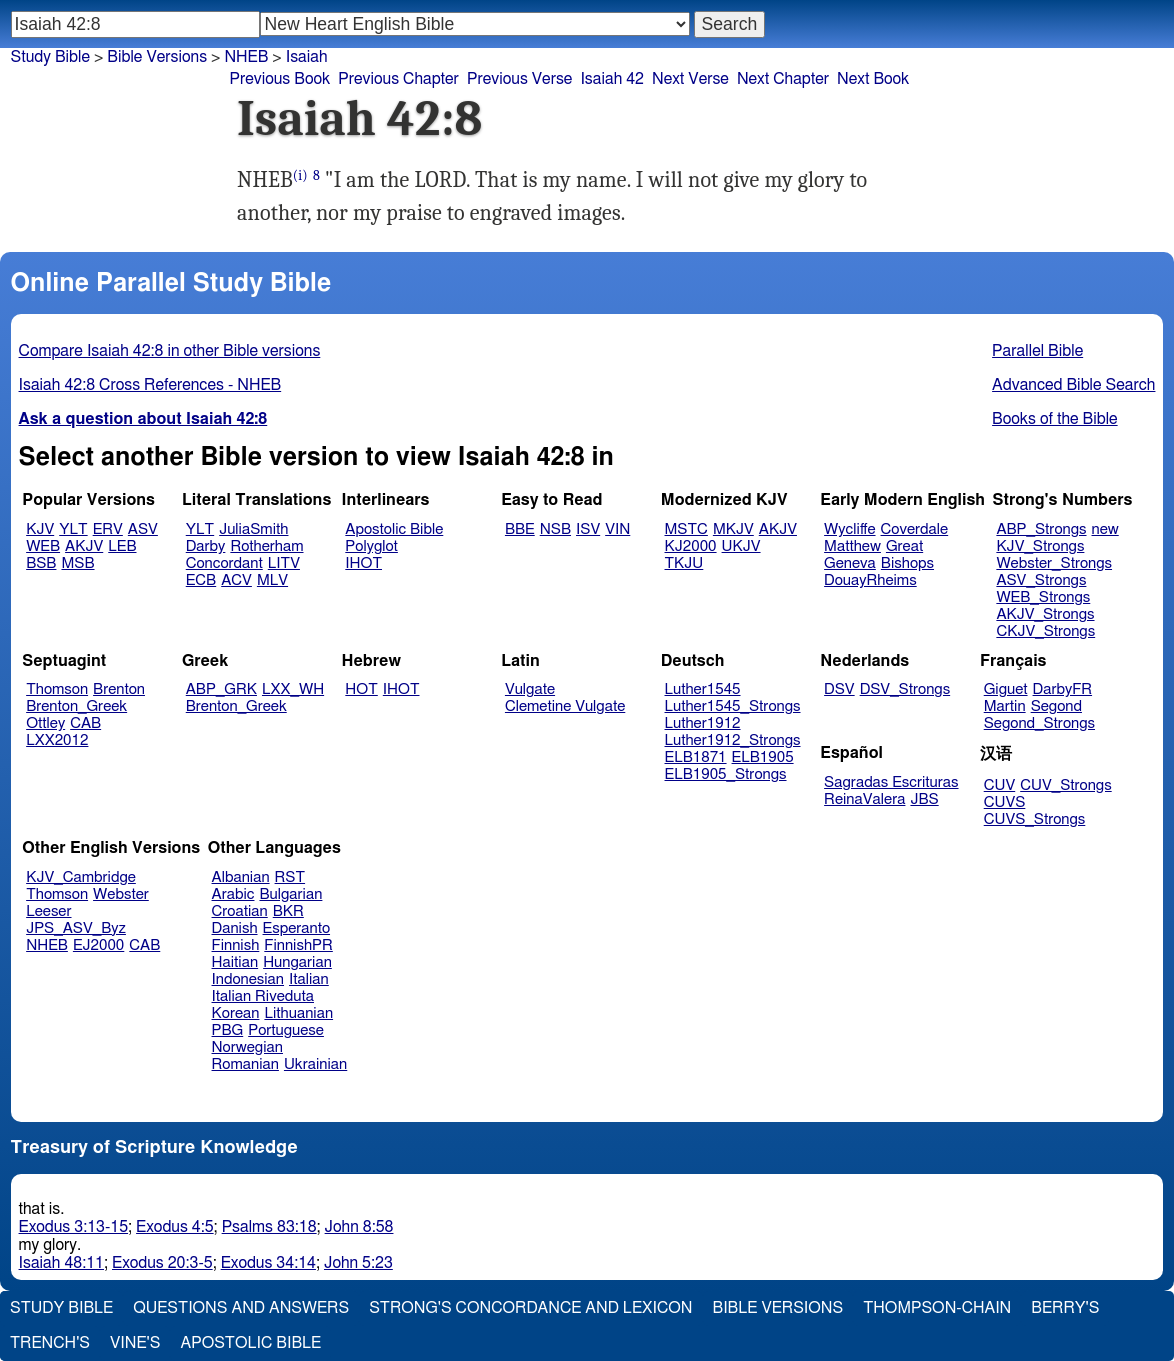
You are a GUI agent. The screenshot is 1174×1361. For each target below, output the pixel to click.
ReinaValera (864, 799)
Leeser (48, 911)
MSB (77, 563)
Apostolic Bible (250, 1343)
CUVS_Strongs (1035, 819)
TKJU (684, 563)
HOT (361, 689)
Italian (309, 979)
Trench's (50, 1343)
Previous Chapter (398, 79)
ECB (201, 580)
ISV (588, 529)
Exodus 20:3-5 (162, 1263)
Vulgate (530, 689)
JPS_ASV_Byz (76, 928)
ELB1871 (696, 757)
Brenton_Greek (76, 706)
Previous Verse (519, 79)
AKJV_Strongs (1045, 614)
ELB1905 (763, 757)
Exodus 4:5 (175, 1227)
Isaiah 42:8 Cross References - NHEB (150, 385)
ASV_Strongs (1041, 580)
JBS (924, 799)
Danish (235, 928)
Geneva (850, 563)
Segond (1056, 706)
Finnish (236, 945)
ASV (143, 529)
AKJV (84, 546)
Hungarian (297, 962)
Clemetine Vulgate (565, 706)
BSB (41, 563)
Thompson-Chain (937, 1308)
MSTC (686, 529)
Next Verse (690, 79)
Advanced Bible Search (1073, 385)
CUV (1000, 785)
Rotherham (266, 546)
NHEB (47, 945)
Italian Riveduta (263, 996)
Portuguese (286, 1030)
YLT (73, 529)
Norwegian (247, 1047)
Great (904, 546)
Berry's (1065, 1308)
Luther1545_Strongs (733, 706)
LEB (122, 546)
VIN (617, 529)
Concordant (224, 563)
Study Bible (50, 57)
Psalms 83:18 (269, 1227)
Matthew (852, 546)
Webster (121, 894)
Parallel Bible (1037, 351)
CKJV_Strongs (1045, 631)
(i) (300, 175)
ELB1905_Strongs (726, 774)
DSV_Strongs (905, 689)
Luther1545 (703, 689)
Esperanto (297, 928)
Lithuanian (298, 1013)
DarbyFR (1063, 689)
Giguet (1006, 689)
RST (290, 877)
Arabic (233, 894)
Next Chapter (783, 79)
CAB (85, 723)
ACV (236, 580)
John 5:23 (358, 1263)
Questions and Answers (241, 1308)
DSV (839, 689)
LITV (284, 563)
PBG (228, 1030)
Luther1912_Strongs (733, 740)
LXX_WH (293, 689)
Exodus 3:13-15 (74, 1227)
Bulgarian (290, 894)
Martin (1005, 706)
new (1105, 529)
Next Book (873, 79)
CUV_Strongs (1065, 785)
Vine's (135, 1343)
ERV (108, 529)
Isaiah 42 (612, 79)
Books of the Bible (1055, 419)
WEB (43, 546)
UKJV (741, 546)
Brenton (119, 689)
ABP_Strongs (1041, 529)
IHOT (363, 563)
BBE (520, 529)
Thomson (57, 689)
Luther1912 (703, 723)
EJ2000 (98, 945)
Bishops (907, 563)
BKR (288, 911)
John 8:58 (359, 1227)
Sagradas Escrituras (891, 782)
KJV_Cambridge (81, 877)
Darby (206, 546)
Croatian (240, 911)
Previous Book (279, 79)
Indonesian (248, 979)
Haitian (235, 962)
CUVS (1005, 802)
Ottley (45, 723)
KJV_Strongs (1040, 546)
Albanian (241, 877)
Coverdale (915, 529)
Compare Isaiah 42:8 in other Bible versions (170, 351)
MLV (272, 580)
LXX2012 (57, 740)
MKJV (733, 529)
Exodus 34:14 (268, 1263)
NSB (555, 529)
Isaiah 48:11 (61, 1263)
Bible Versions (157, 57)
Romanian (245, 1064)
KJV (40, 529)
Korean (236, 1013)
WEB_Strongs (1043, 597)
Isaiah (307, 57)
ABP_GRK (221, 689)
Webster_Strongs (1054, 563)
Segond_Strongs (1039, 723)
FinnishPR (298, 945)
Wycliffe (849, 529)
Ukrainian (315, 1064)
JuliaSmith (253, 529)
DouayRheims (870, 580)
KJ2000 (691, 546)
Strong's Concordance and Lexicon (530, 1308)
